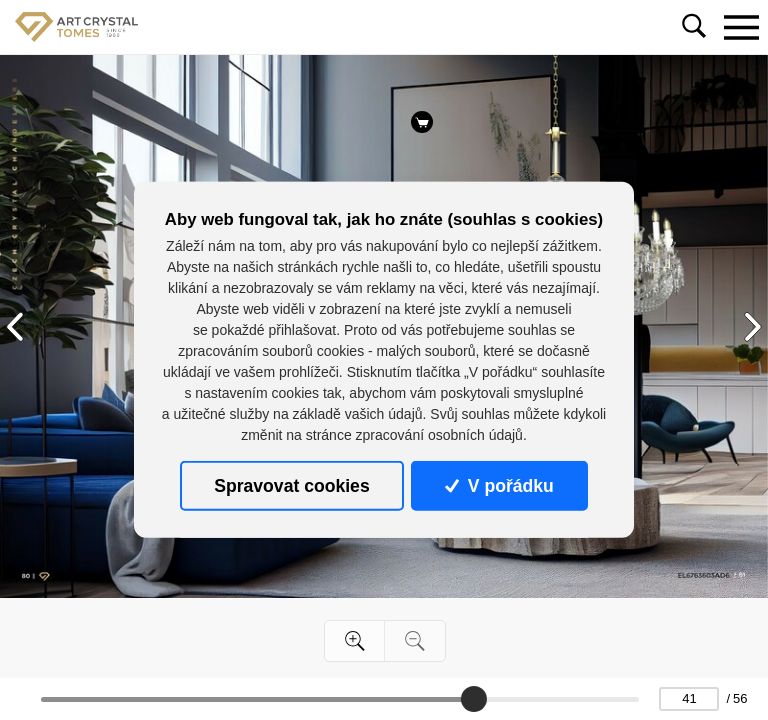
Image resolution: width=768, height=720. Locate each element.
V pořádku (499, 486)
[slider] (474, 699)
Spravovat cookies (291, 486)
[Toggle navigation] (741, 27)
